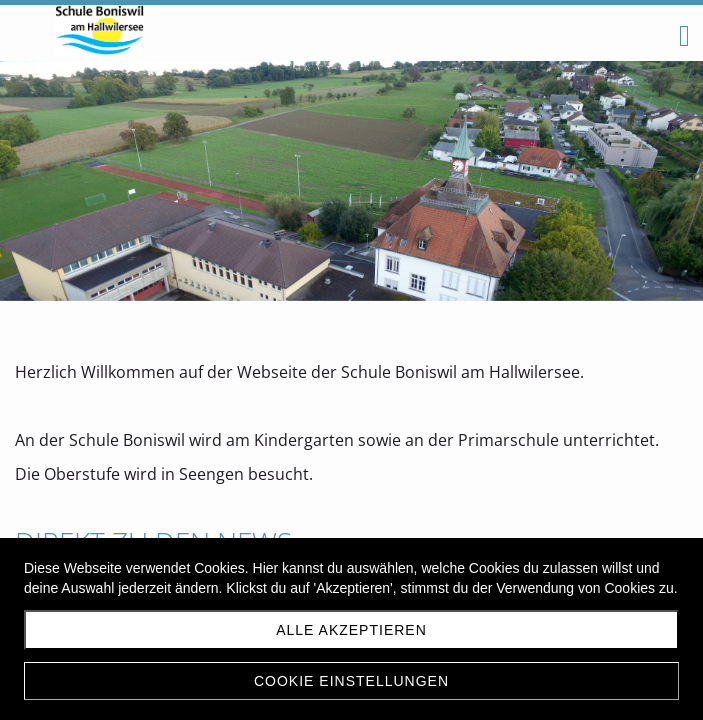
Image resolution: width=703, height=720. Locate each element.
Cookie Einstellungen (351, 681)
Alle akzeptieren (351, 630)
